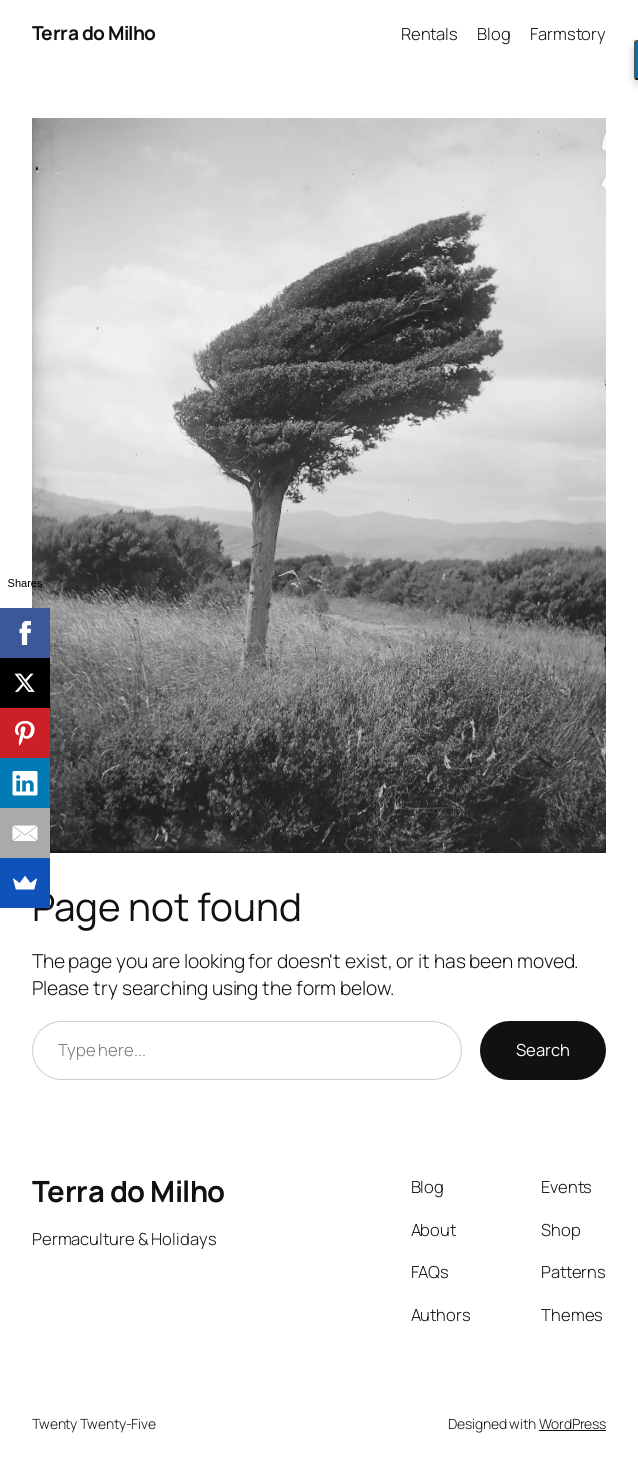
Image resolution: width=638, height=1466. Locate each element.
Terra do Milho (94, 32)
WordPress (572, 1423)
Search (543, 1049)
